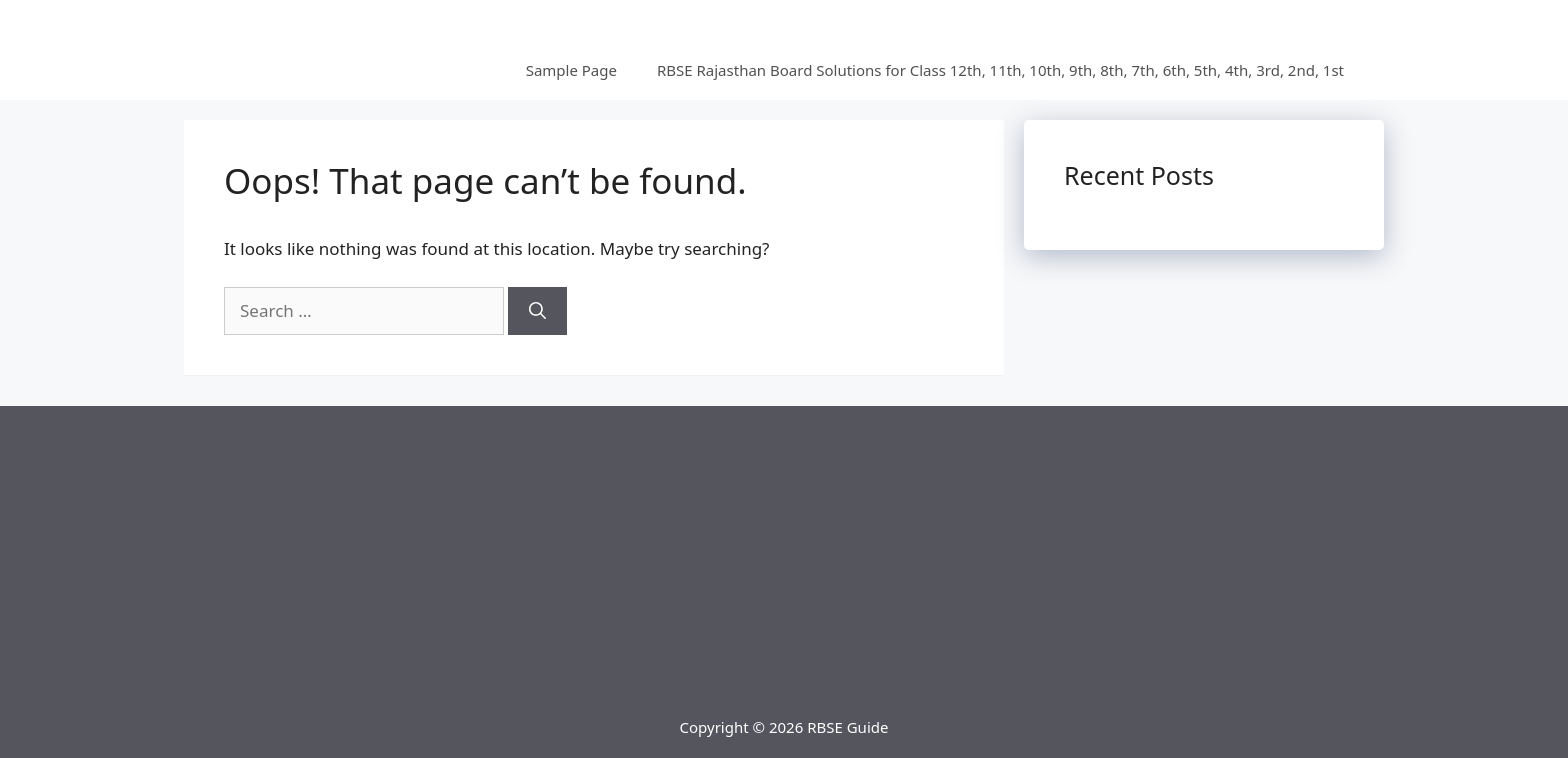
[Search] (537, 311)
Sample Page (571, 70)
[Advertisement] (784, 546)
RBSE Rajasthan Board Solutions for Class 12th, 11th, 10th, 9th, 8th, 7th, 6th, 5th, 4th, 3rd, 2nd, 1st (1000, 70)
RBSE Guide (847, 727)
